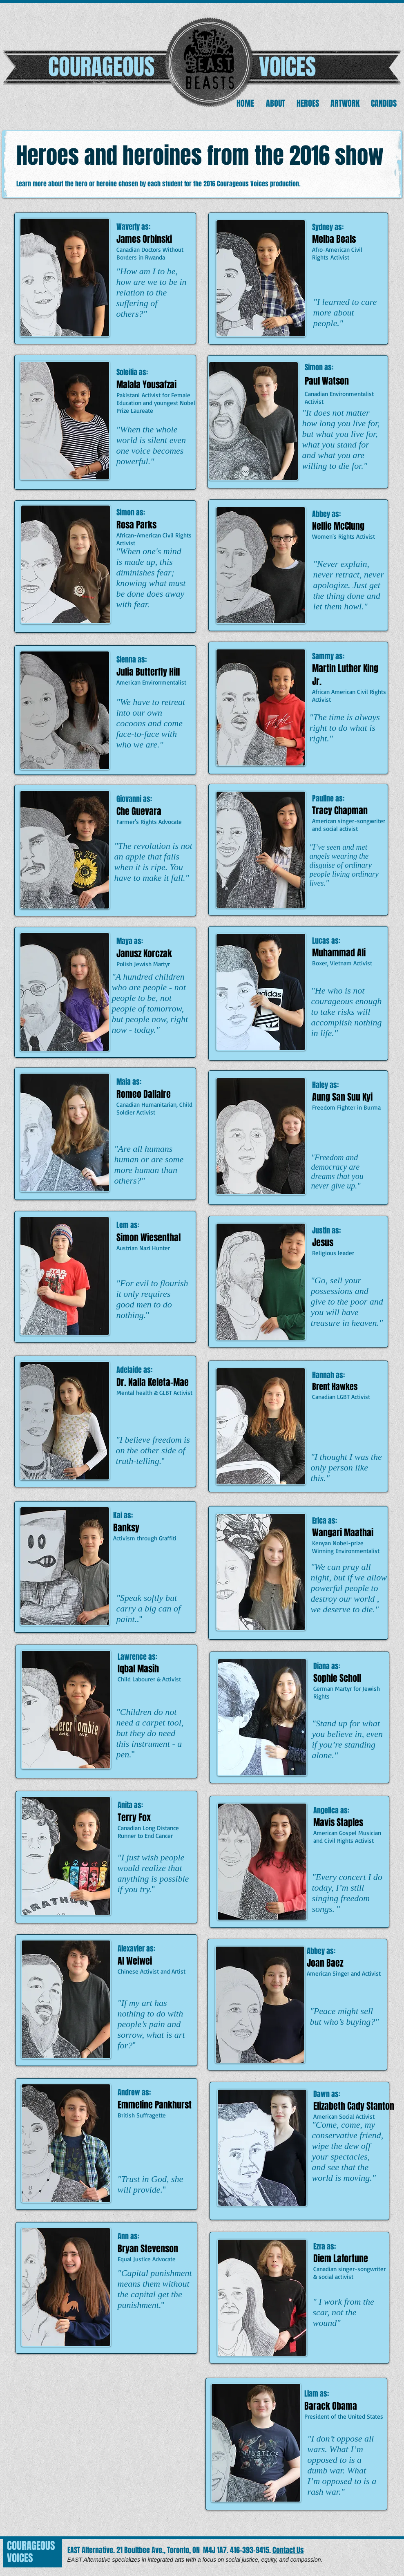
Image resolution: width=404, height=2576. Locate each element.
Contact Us (288, 2550)
